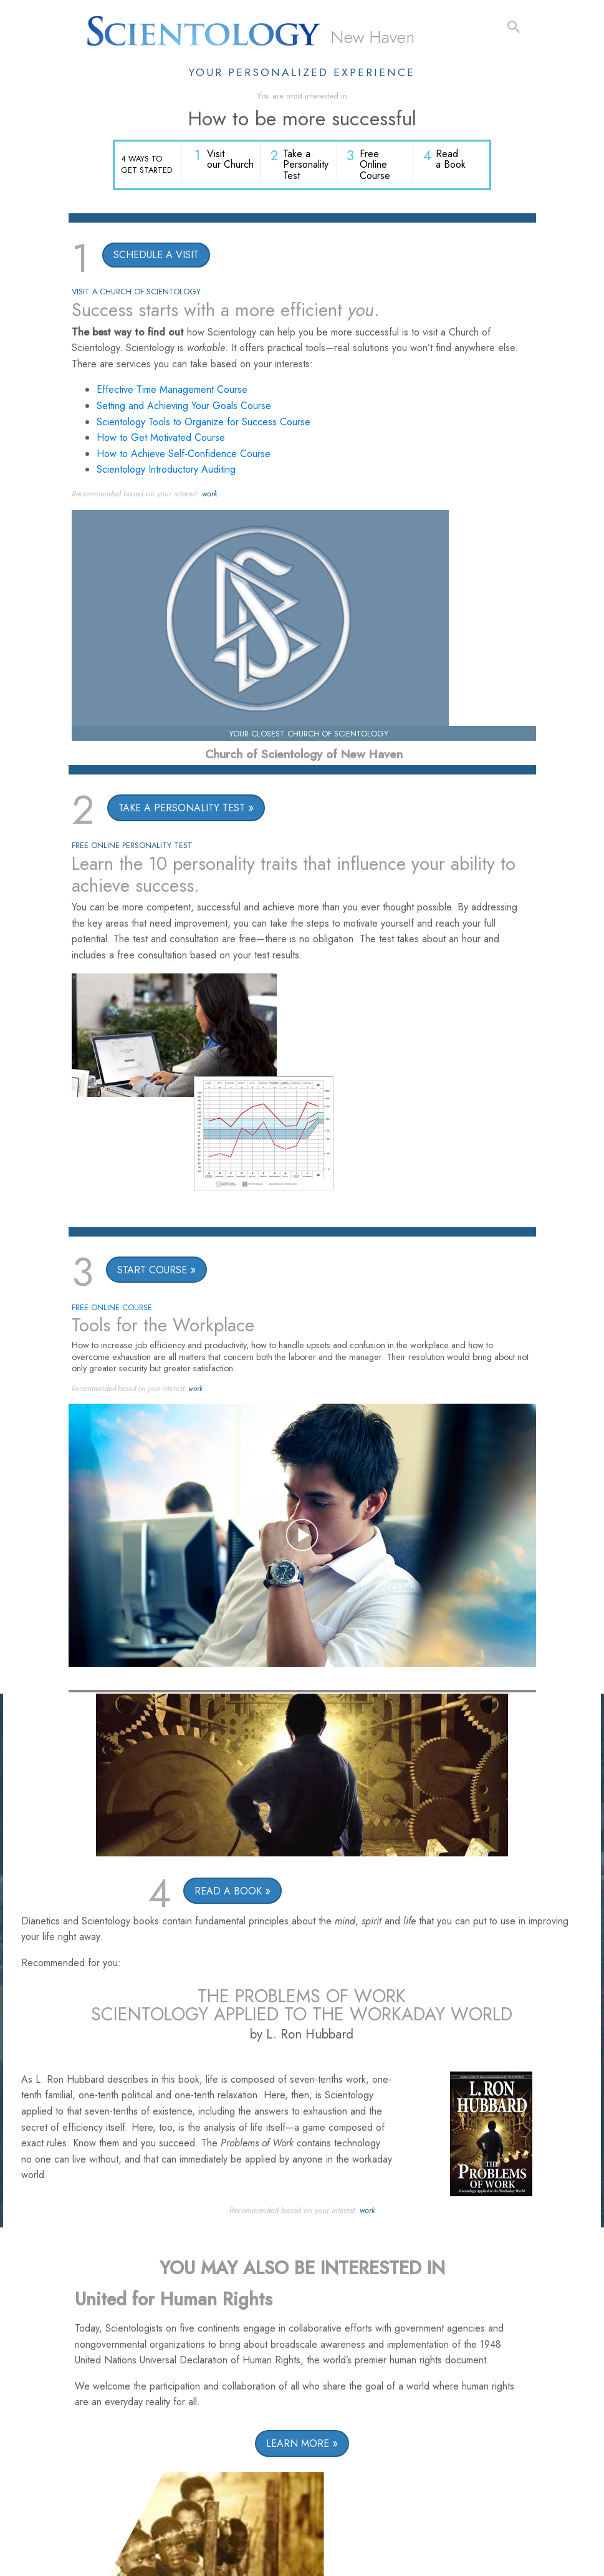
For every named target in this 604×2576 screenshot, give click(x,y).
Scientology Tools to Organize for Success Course (203, 423)
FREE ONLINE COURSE (112, 1309)
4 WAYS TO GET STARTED (146, 164)
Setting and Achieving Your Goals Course (184, 407)
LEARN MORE (297, 2445)
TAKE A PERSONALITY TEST (181, 810)
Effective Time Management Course (172, 391)
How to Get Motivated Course (161, 439)
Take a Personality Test (307, 166)
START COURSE (152, 1271)
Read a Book (451, 160)
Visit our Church (232, 160)
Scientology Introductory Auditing (166, 471)
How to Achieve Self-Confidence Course (184, 455)
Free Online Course (375, 166)
